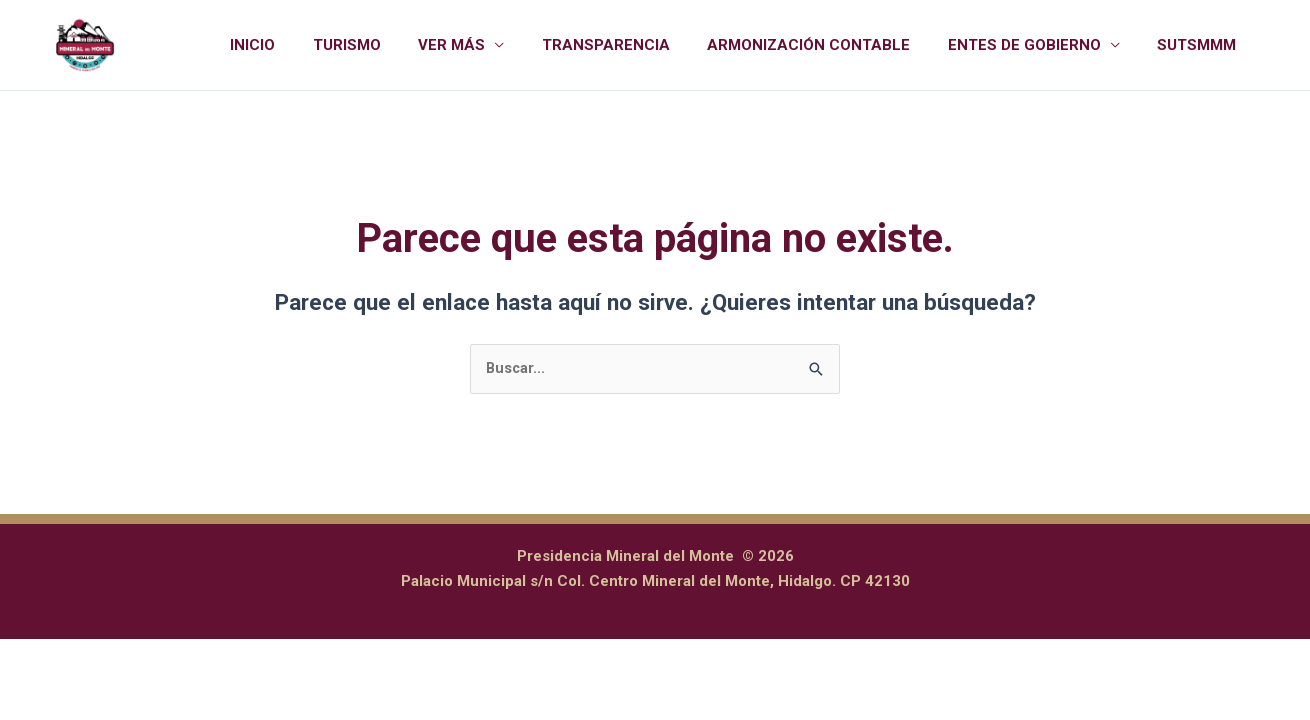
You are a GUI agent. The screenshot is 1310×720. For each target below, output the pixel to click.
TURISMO (388, 45)
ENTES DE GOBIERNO (1035, 45)
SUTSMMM (1200, 45)
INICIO (301, 45)
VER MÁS (485, 45)
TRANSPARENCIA (632, 45)
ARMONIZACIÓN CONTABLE (827, 45)
